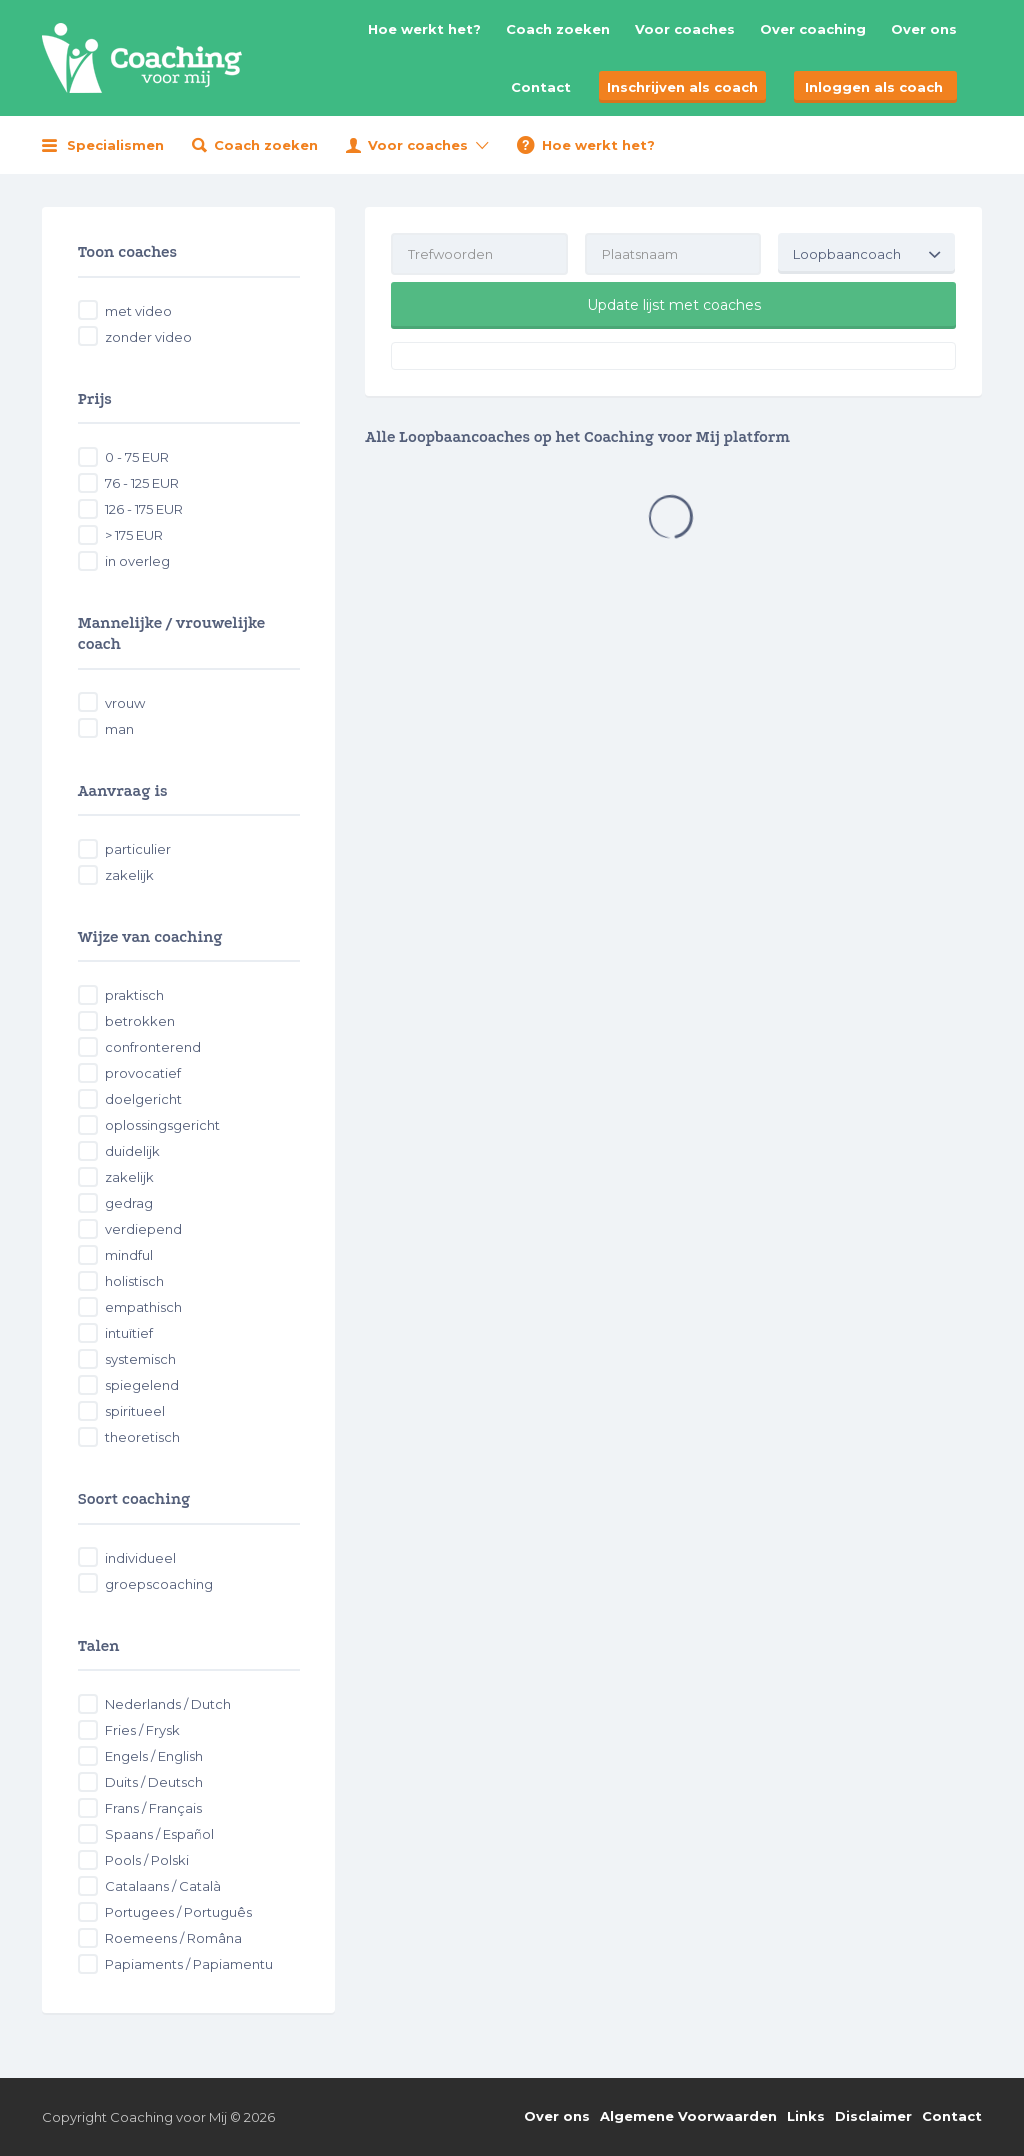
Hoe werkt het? (424, 29)
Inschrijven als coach (682, 87)
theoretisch (142, 1437)
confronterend (153, 1047)
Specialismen (115, 145)
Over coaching (813, 29)
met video (138, 311)
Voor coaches (685, 29)
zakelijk (129, 875)
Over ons (924, 29)
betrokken (140, 1021)
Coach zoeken (558, 29)
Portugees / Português (178, 1912)
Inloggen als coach (874, 87)
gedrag (129, 1203)
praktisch (134, 995)
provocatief (143, 1073)
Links (806, 2116)
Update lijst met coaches (674, 305)
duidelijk (132, 1151)
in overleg (137, 561)
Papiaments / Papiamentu (189, 1964)
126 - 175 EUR (144, 509)
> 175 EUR (134, 535)
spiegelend (142, 1385)
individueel (140, 1558)
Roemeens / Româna (173, 1938)
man (119, 729)
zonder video (148, 337)
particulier (138, 849)
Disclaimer (873, 2116)
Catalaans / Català (163, 1886)
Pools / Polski (147, 1860)
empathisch (143, 1307)
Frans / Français (153, 1808)
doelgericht (143, 1099)
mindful (129, 1255)
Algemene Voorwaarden (688, 2116)
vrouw (125, 703)
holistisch (134, 1281)
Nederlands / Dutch (168, 1704)
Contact (541, 87)
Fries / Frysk (142, 1730)
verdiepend (143, 1229)
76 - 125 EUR (142, 483)
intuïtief (129, 1333)
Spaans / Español (159, 1834)
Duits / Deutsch (154, 1782)
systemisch (140, 1359)
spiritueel (135, 1411)
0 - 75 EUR (137, 457)
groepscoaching (159, 1584)
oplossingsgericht (162, 1125)
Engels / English (154, 1756)
